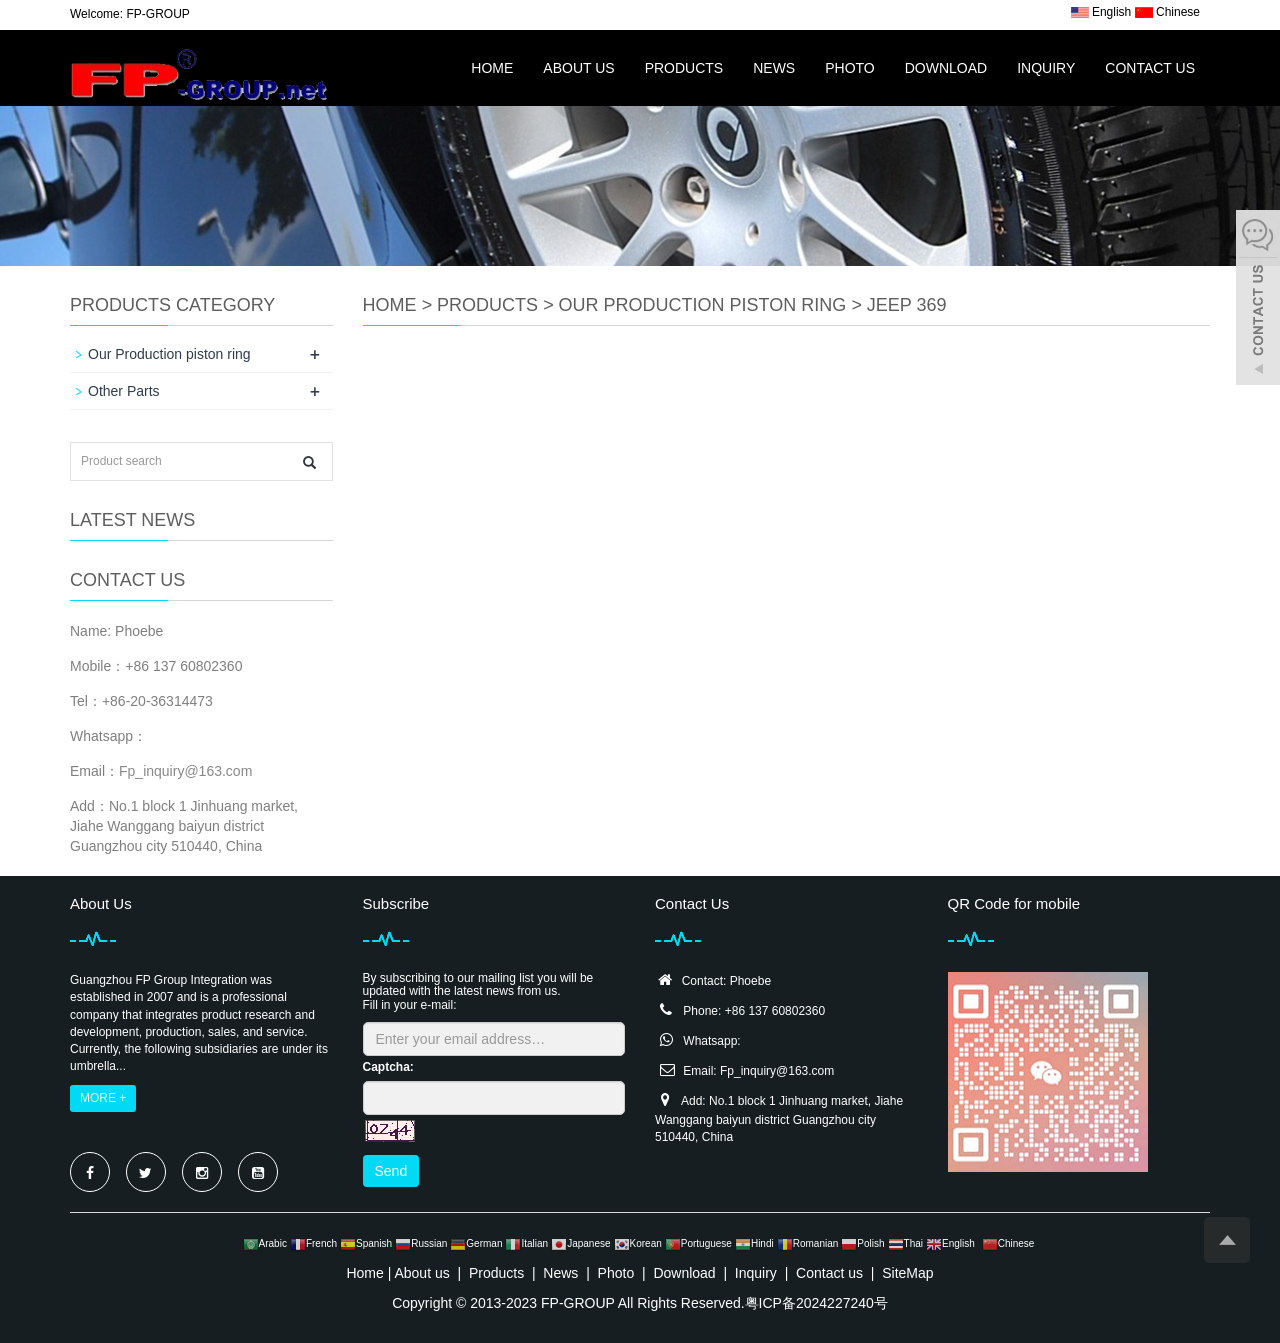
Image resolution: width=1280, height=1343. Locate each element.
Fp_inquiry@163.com (185, 771)
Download (946, 68)
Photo (850, 68)
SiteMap (907, 1273)
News (774, 68)
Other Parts (124, 391)
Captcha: (388, 1067)
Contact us (1150, 68)
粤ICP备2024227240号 (816, 1303)
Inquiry (1046, 68)
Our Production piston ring (703, 305)
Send (391, 1171)
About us (578, 68)
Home (492, 68)
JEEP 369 (907, 305)
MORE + (103, 1098)
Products (684, 68)
